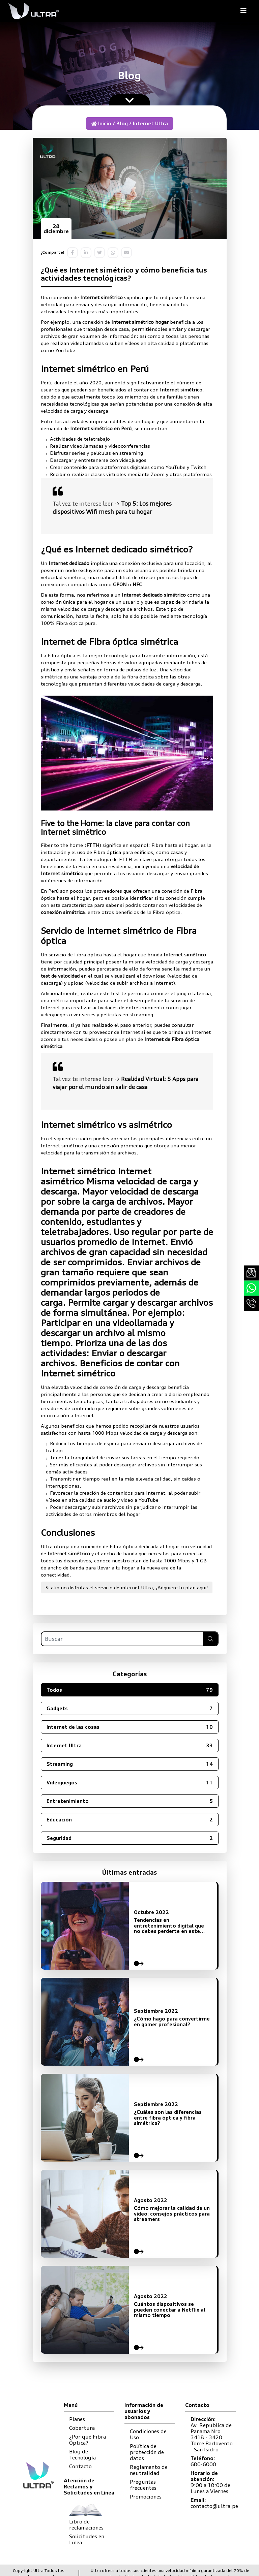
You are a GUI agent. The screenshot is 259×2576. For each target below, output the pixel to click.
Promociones (146, 2496)
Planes (77, 2419)
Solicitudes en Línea (86, 2539)
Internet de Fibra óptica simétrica (109, 641)
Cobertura (82, 2428)
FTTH (92, 845)
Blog (122, 123)
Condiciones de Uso (148, 2434)
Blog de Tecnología (82, 2454)
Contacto (80, 2466)
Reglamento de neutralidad (149, 2470)
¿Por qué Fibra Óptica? (87, 2440)
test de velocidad (60, 976)
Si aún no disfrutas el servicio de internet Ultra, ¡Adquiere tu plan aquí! (127, 1587)
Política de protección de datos (147, 2452)
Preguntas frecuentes (143, 2485)
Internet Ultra (150, 123)
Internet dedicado (69, 563)
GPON (120, 584)
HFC (137, 584)
